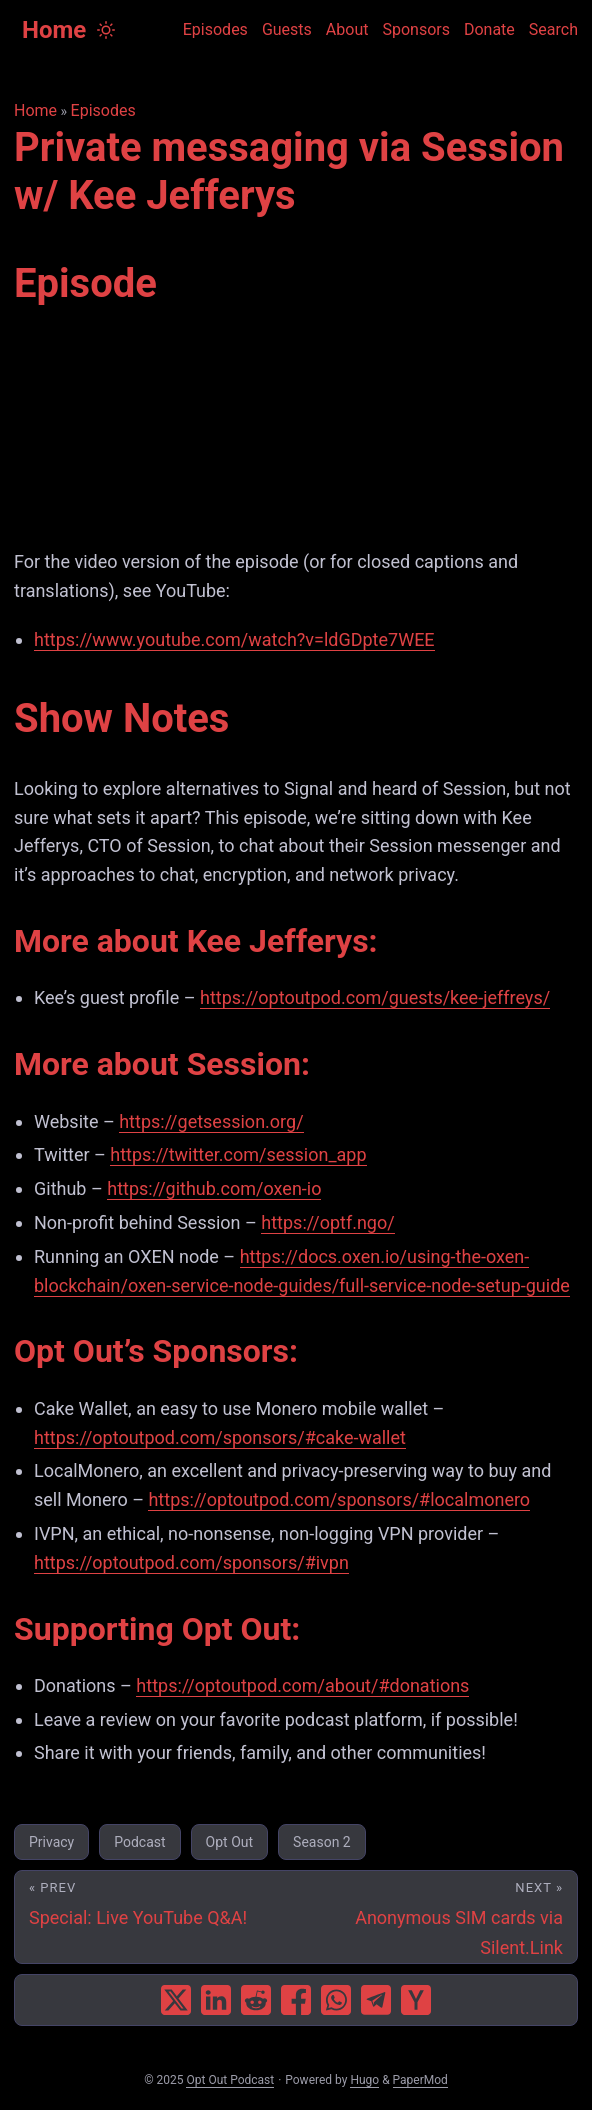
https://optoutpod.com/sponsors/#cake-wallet (220, 1437)
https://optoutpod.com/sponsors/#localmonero (339, 1499)
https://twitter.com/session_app (238, 1154)
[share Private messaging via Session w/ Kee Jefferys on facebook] (296, 2000)
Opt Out (229, 1842)
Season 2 (322, 1842)
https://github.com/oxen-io (214, 1188)
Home (54, 30)
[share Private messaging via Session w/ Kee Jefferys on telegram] (376, 2000)
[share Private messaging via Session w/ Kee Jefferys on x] (176, 2000)
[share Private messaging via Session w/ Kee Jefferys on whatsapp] (336, 2000)
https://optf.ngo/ (327, 1222)
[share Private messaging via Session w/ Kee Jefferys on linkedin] (216, 2000)
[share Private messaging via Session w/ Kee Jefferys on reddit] (256, 2000)
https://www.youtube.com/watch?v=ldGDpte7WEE (234, 639)
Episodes (103, 110)
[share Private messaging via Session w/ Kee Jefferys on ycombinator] (416, 2000)
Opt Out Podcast (230, 2080)
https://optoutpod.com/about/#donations (302, 1685)
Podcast (139, 1842)
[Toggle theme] (106, 30)
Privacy (51, 1842)
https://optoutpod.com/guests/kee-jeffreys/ (375, 997)
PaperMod (420, 2080)
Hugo (364, 2080)
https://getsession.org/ (211, 1121)
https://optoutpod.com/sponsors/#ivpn (191, 1562)
